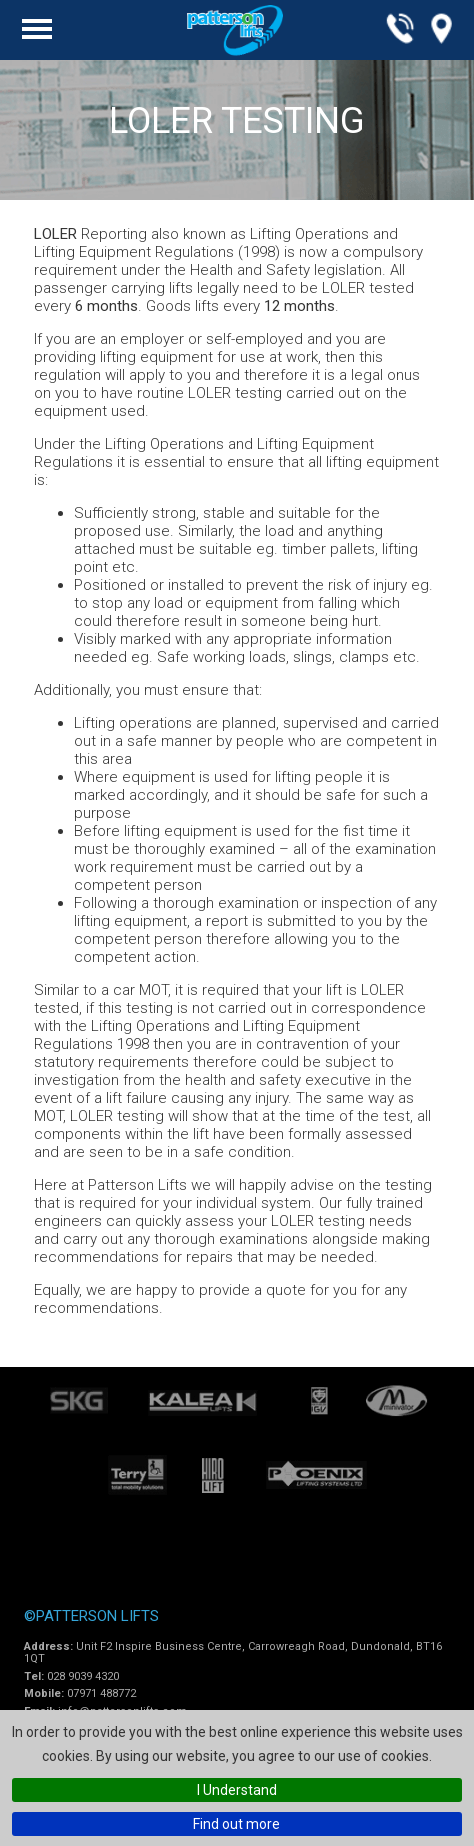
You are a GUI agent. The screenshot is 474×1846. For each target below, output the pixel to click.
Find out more (236, 1824)
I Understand (237, 1790)
